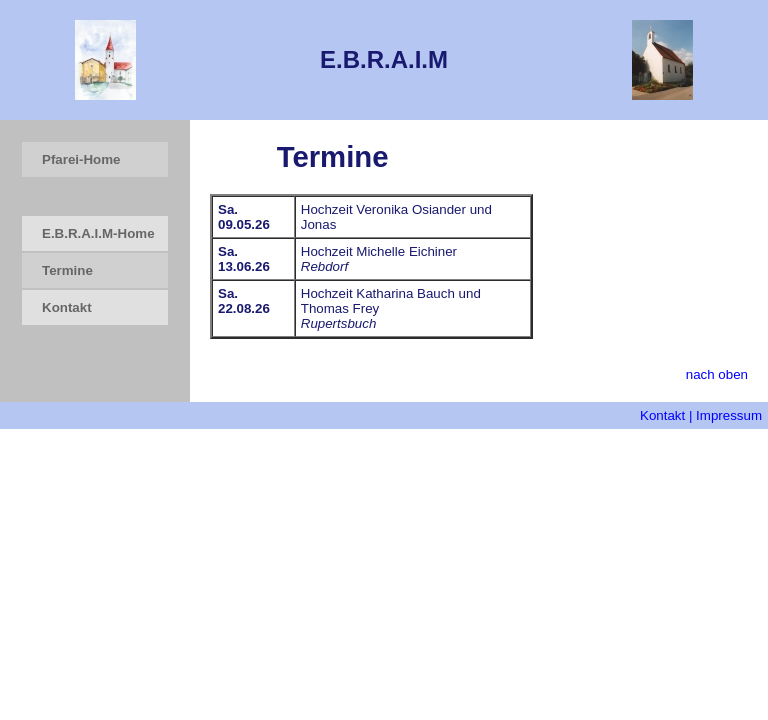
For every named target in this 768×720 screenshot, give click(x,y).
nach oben (717, 374)
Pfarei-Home (81, 159)
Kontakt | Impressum (701, 415)
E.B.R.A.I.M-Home (98, 233)
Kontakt (67, 307)
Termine (67, 270)
